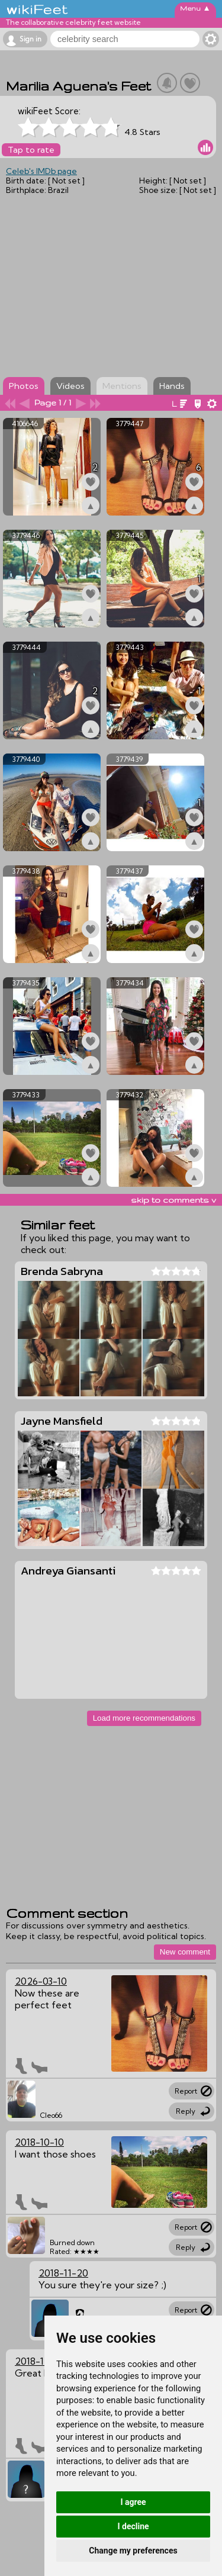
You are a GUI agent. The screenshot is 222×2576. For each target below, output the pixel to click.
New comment (185, 1951)
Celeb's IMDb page (41, 171)
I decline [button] (133, 2526)
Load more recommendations (144, 1718)
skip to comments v (173, 1200)
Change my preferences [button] (133, 2550)
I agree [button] (133, 2502)
